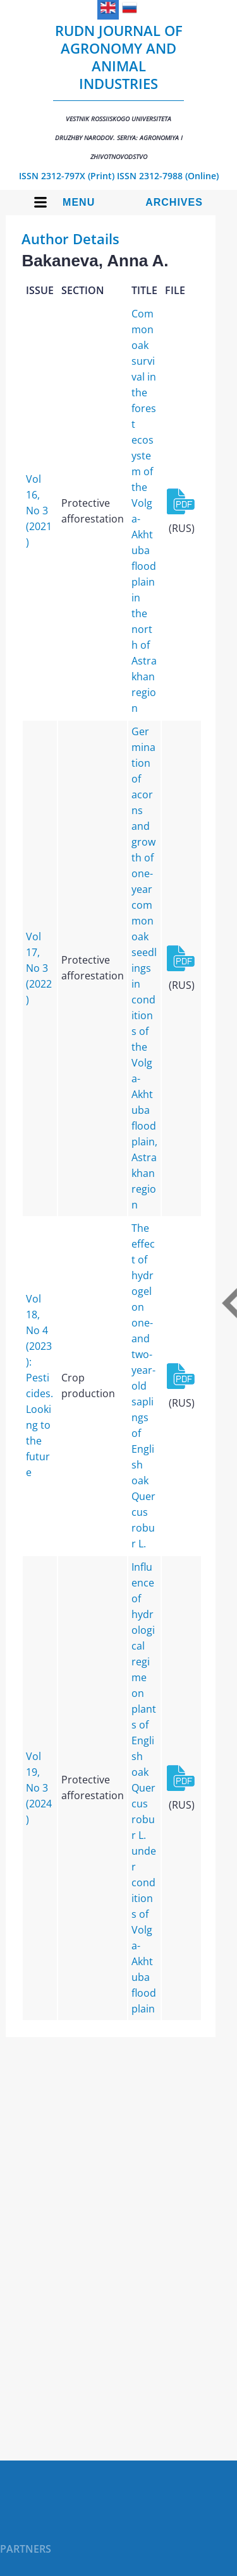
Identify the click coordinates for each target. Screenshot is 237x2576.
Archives (174, 202)
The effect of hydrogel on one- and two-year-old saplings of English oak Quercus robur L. (143, 1386)
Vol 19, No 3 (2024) (39, 1787)
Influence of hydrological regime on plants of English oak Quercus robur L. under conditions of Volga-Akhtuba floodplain (143, 1788)
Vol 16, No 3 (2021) (39, 510)
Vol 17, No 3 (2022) (39, 968)
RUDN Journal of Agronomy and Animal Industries (118, 91)
